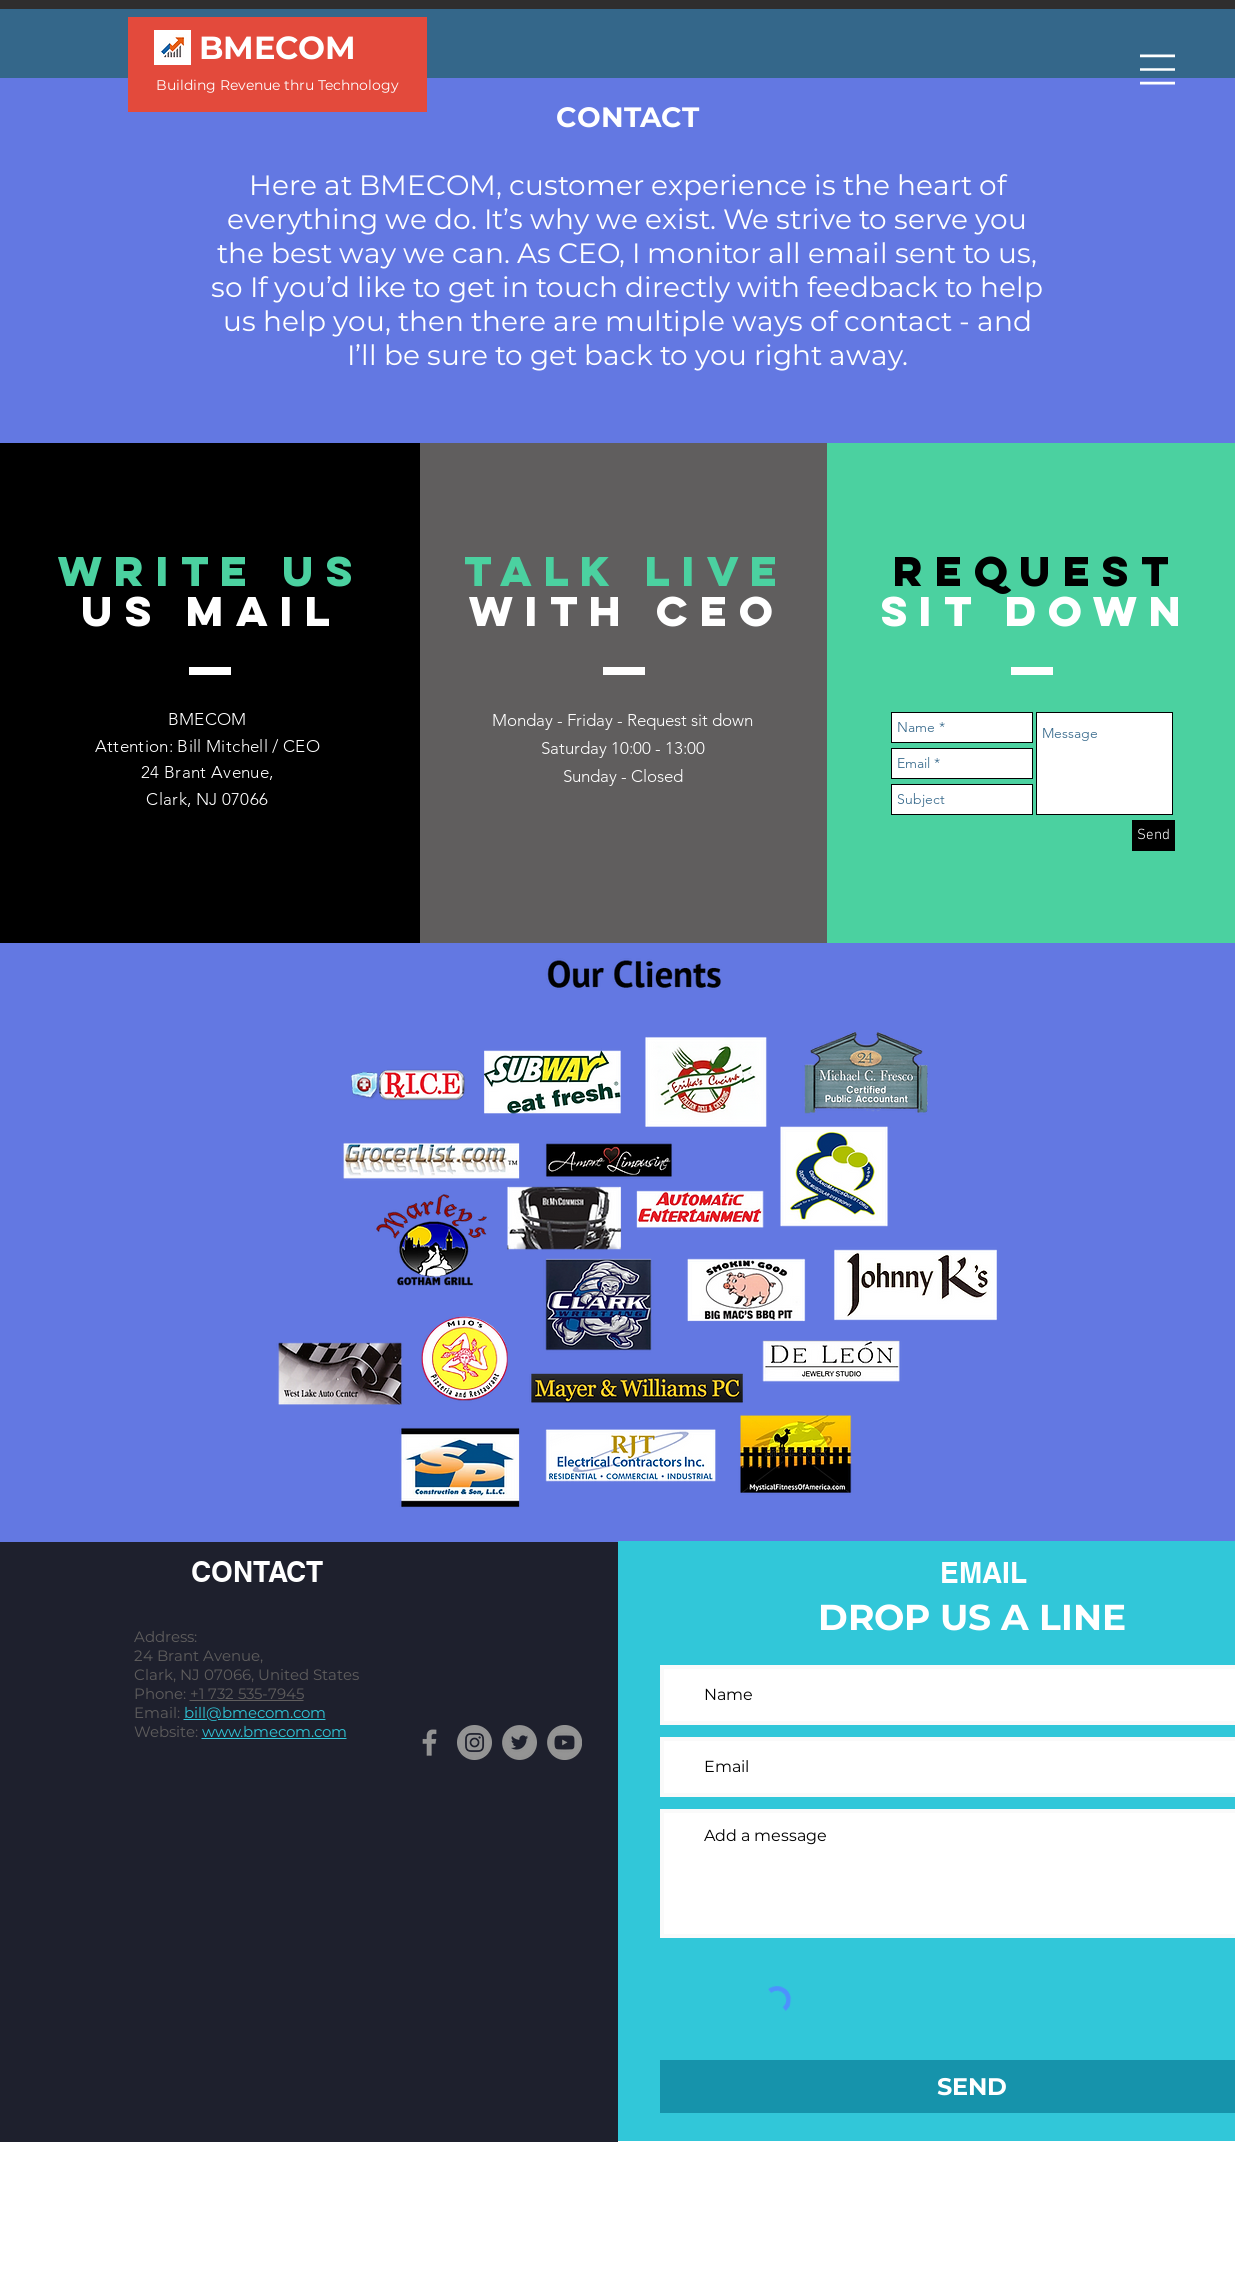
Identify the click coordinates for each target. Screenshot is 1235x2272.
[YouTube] (564, 1742)
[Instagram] (474, 1742)
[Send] (1153, 835)
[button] (1157, 69)
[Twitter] (519, 1742)
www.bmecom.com (274, 1731)
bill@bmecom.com (255, 1712)
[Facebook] (429, 1742)
